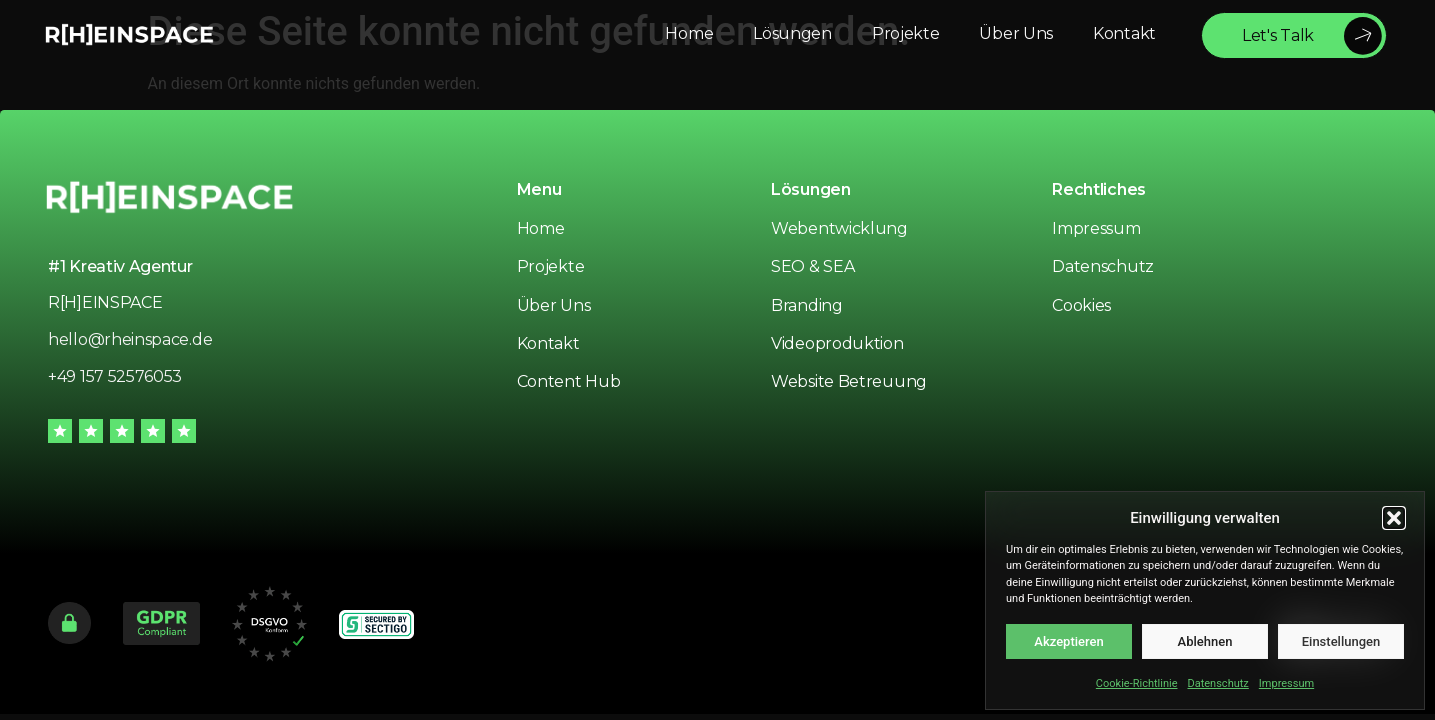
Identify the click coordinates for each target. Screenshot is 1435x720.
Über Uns (554, 305)
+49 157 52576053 (115, 376)
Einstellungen (1341, 641)
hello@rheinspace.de (130, 339)
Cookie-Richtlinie (1137, 683)
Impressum (1286, 683)
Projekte (551, 266)
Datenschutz (1217, 683)
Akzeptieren (1068, 641)
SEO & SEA (812, 266)
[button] (1394, 518)
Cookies (1081, 305)
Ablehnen (1205, 641)
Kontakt (548, 343)
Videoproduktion (837, 343)
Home (541, 228)
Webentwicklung (839, 228)
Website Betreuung (849, 381)
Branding (807, 305)
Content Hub (569, 381)
